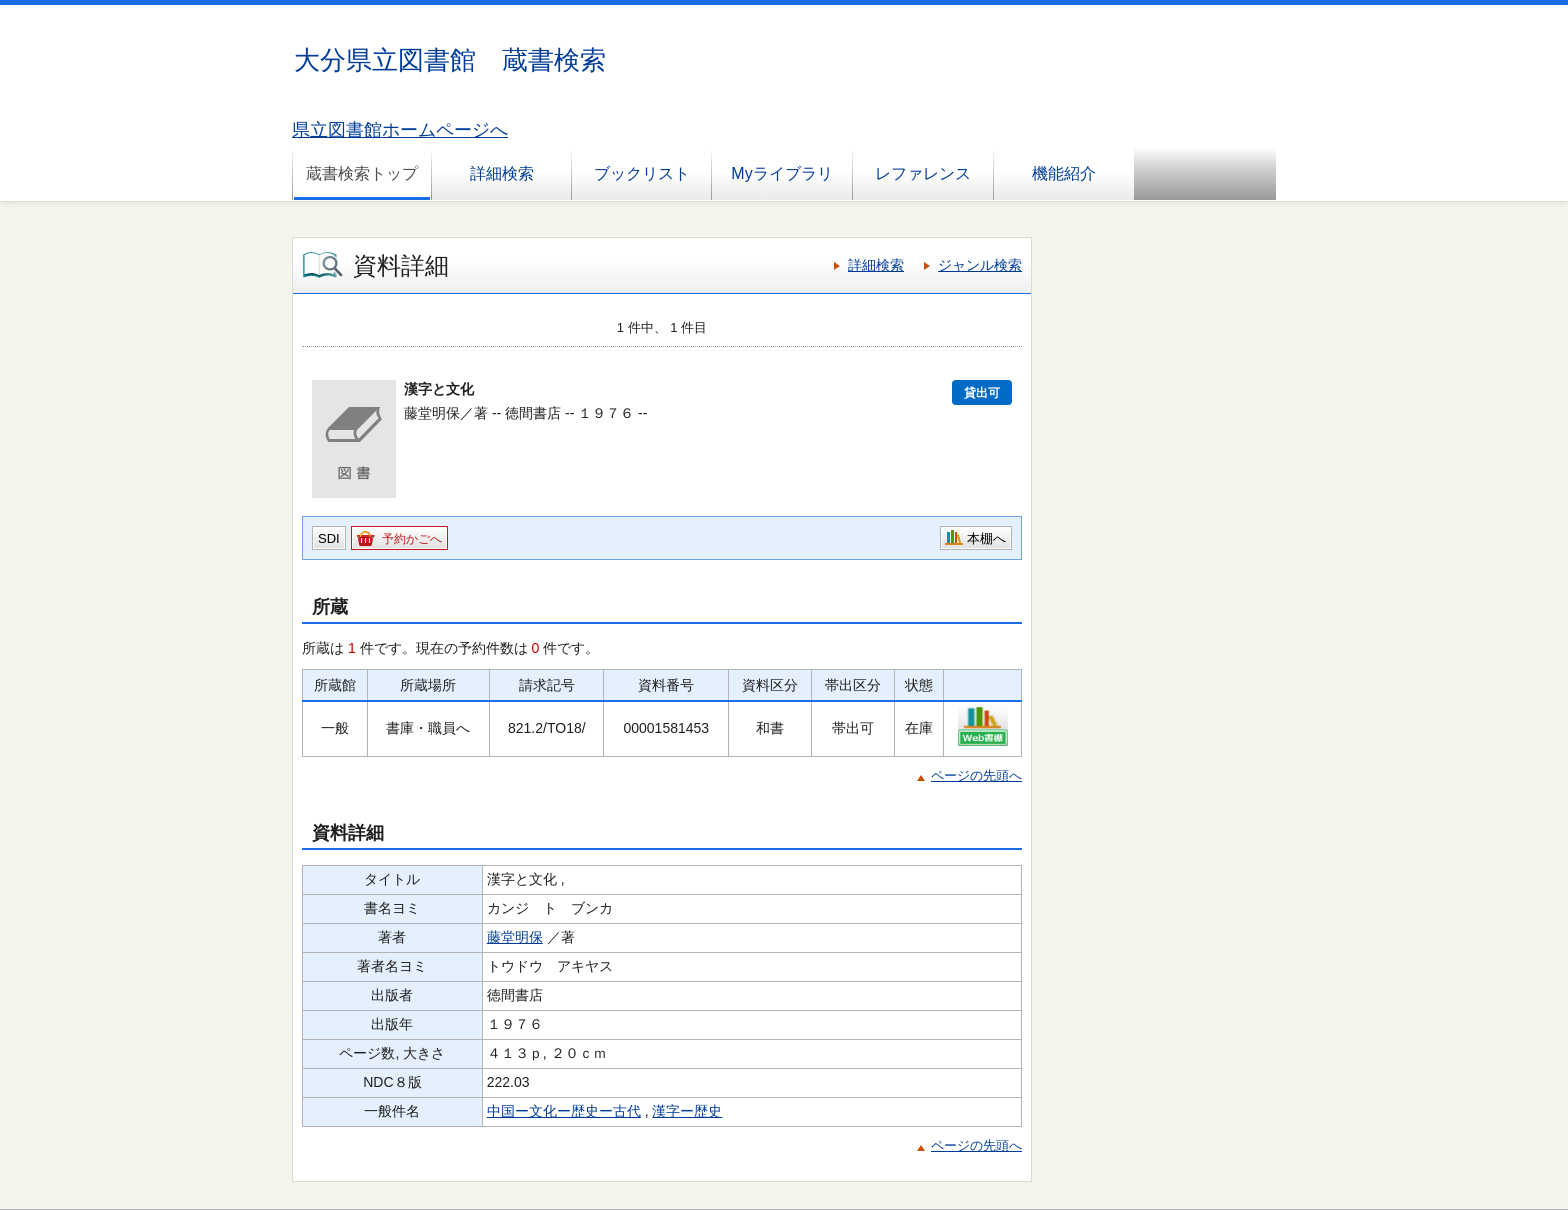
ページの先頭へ (976, 775)
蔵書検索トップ (362, 173)
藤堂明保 (515, 937)
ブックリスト (642, 173)
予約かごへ (412, 539)
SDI (329, 538)
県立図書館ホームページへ (400, 130)
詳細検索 (502, 173)
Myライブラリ (781, 173)
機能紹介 (1064, 173)
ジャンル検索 (980, 265)
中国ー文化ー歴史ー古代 (564, 1111)
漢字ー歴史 (687, 1111)
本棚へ (986, 538)
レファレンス (923, 173)
